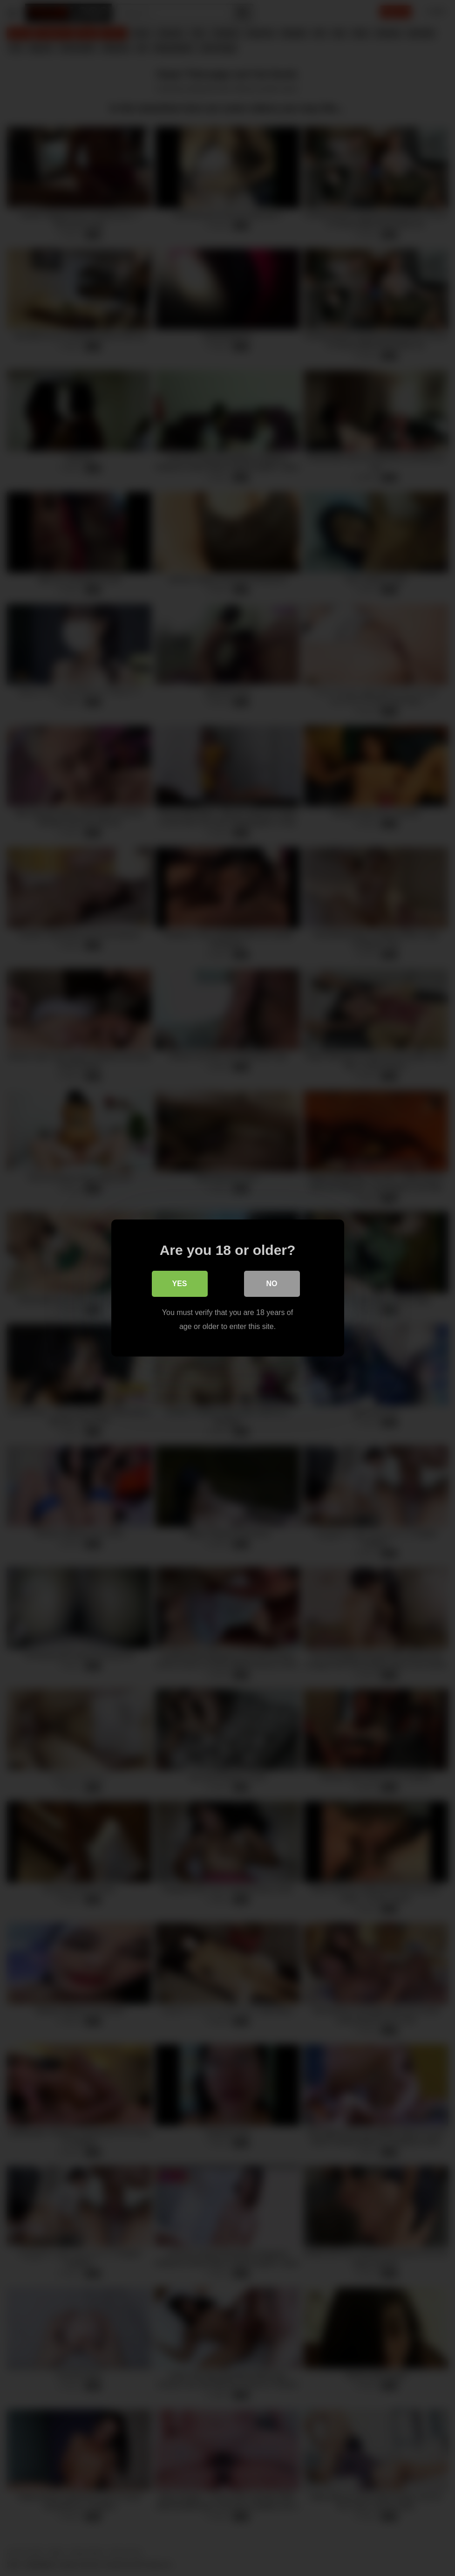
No (272, 1284)
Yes (179, 1284)
